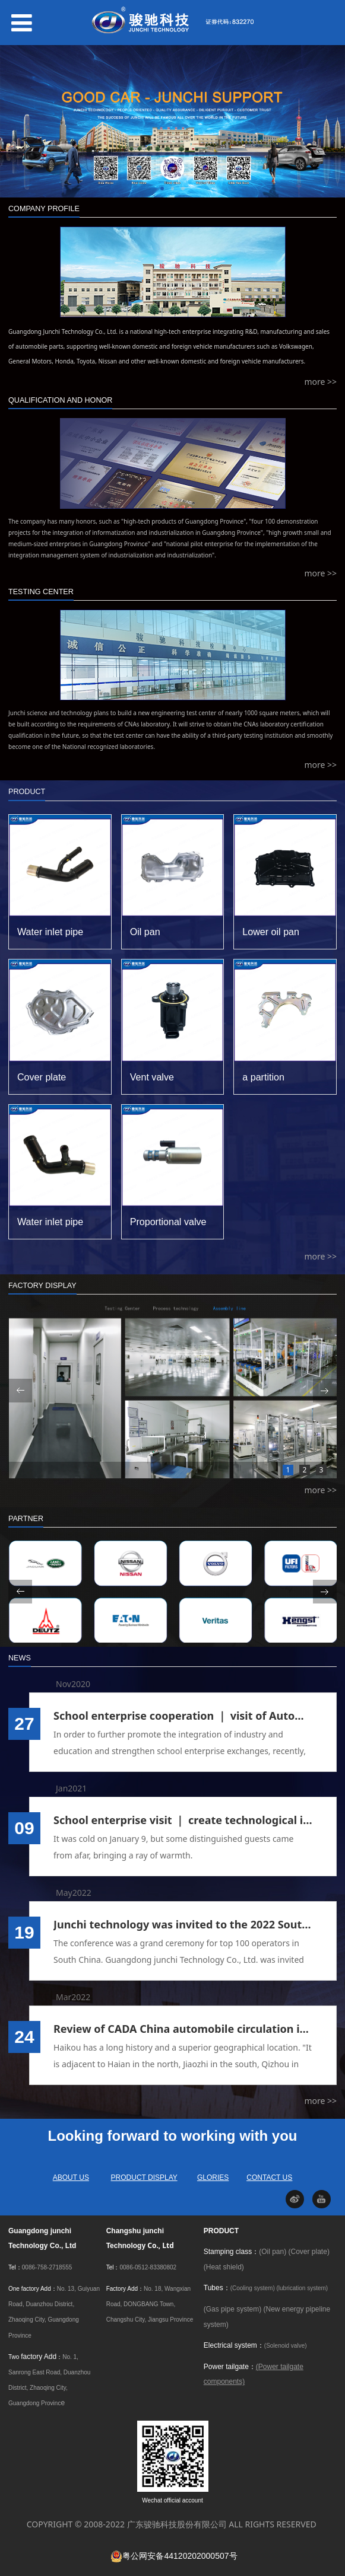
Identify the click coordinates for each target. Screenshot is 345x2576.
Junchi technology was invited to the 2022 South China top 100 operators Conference (182, 1924)
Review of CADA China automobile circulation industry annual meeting (182, 2029)
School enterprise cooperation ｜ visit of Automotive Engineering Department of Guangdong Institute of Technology (182, 1715)
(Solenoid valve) (285, 2345)
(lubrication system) (302, 2288)
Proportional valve (168, 1221)
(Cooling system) (252, 2288)
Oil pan (145, 931)
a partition (263, 1077)
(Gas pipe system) (232, 2309)
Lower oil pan (270, 931)
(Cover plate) (309, 2251)
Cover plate (41, 1077)
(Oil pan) (272, 2251)
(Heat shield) (224, 2267)
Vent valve (152, 1077)
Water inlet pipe (50, 931)
